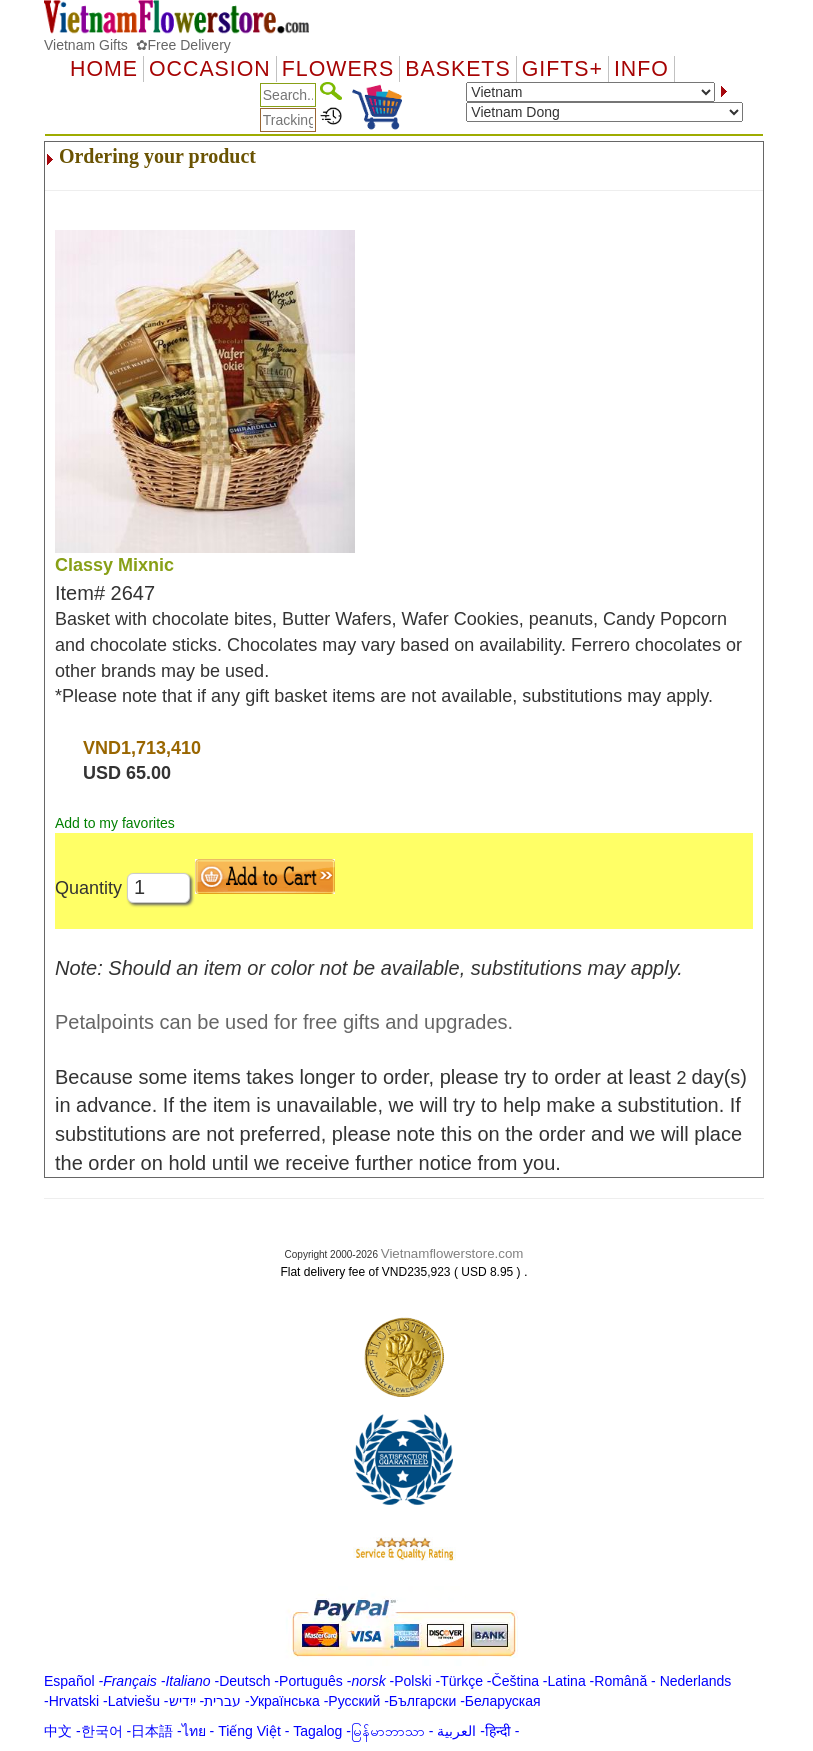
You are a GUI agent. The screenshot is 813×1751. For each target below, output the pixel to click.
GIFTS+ (562, 69)
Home (104, 69)
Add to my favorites (115, 823)
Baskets (457, 69)
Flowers (338, 69)
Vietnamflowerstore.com (452, 1253)
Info (641, 69)
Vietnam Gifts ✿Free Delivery (137, 45)
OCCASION (210, 69)
